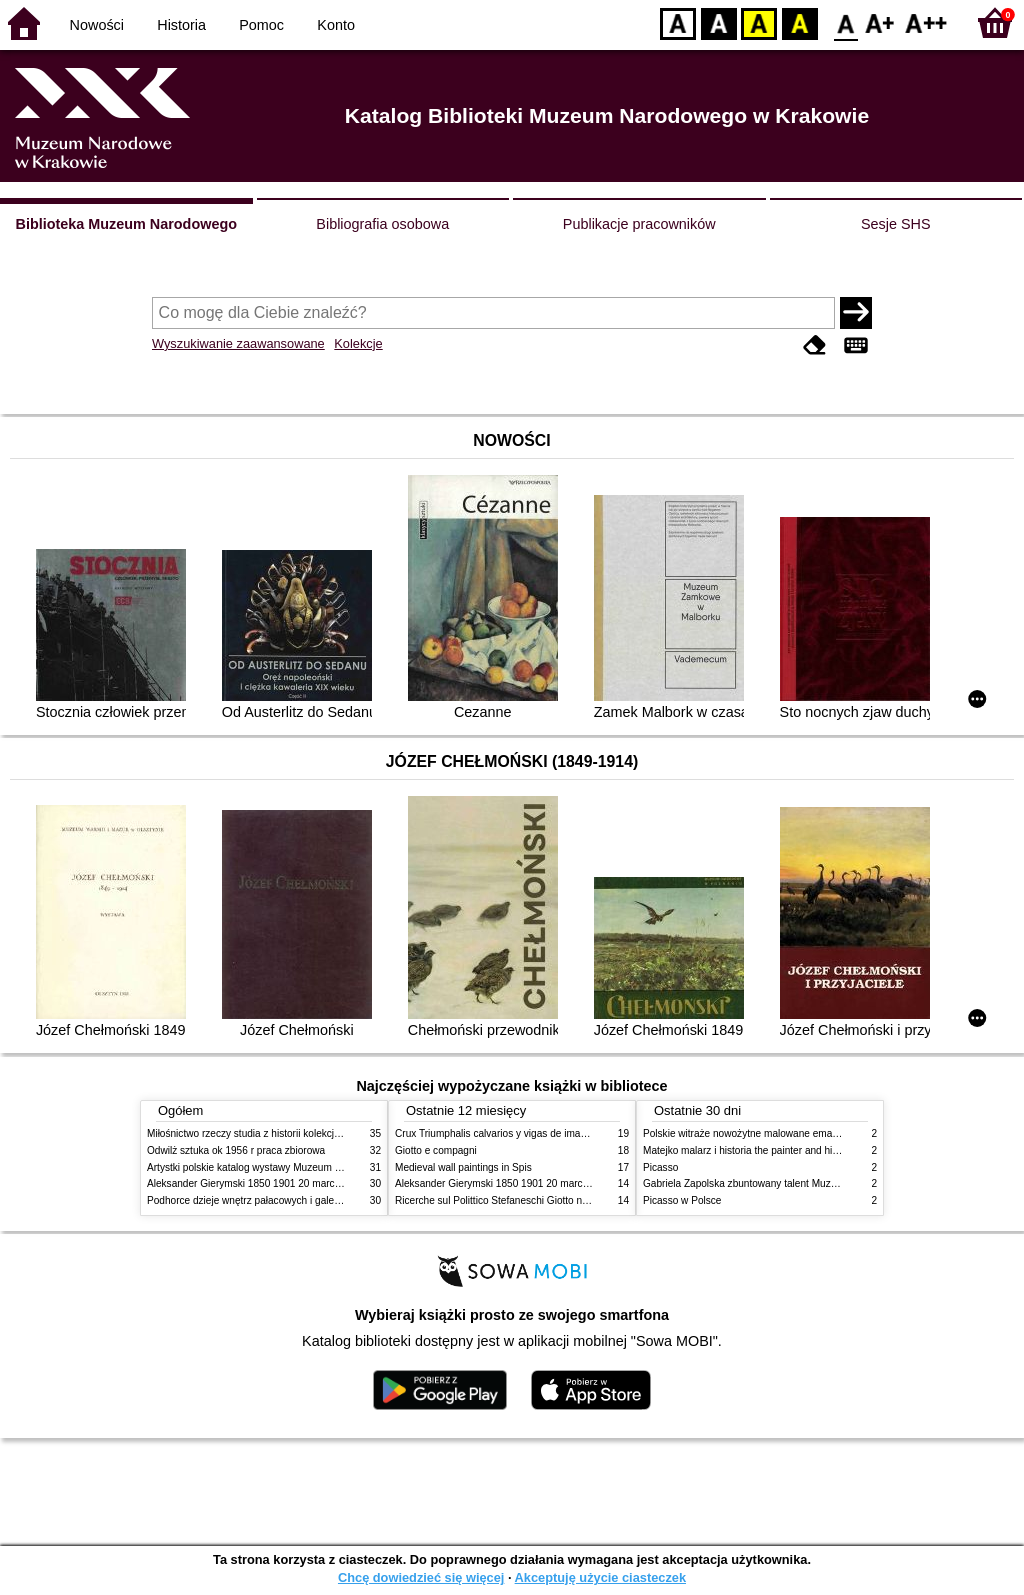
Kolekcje (358, 343)
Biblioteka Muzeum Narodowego (126, 224)
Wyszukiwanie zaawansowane (238, 343)
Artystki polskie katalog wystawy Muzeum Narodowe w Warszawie (294, 1167)
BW (719, 22)
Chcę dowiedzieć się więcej (421, 1577)
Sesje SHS (896, 224)
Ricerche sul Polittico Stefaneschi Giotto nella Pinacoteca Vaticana (543, 1200)
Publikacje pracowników (639, 224)
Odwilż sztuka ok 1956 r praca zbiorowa (236, 1150)
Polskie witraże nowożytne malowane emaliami (748, 1133)
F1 (880, 22)
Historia (181, 25)
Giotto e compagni (436, 1150)
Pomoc (261, 25)
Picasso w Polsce (682, 1200)
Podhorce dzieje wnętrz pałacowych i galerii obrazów (265, 1200)
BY (799, 22)
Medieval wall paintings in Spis (463, 1167)
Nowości (97, 25)
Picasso (660, 1167)
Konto (336, 25)
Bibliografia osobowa (382, 224)
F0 (845, 22)
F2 (926, 22)
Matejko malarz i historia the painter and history (748, 1150)
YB (758, 22)
